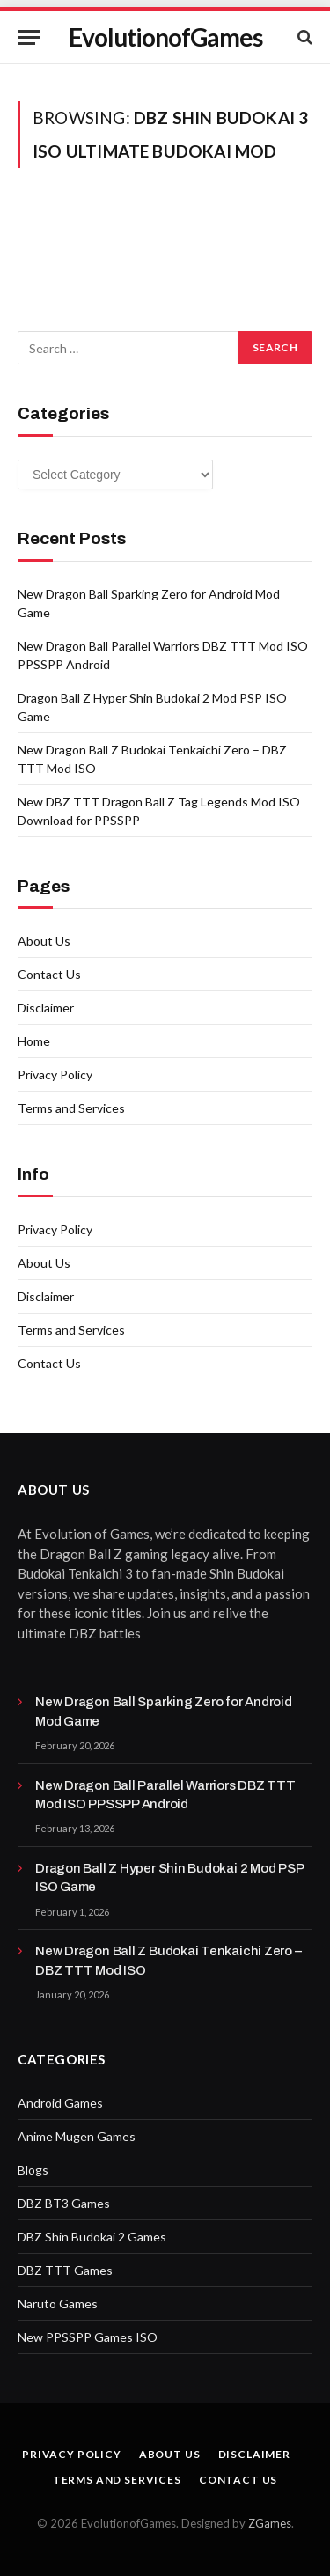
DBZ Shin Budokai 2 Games (92, 2236)
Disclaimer (46, 1007)
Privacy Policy (55, 1074)
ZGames (269, 2523)
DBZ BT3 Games (64, 2203)
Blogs (33, 2169)
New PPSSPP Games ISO (88, 2336)
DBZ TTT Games (65, 2270)
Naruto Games (58, 2303)
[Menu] (29, 37)
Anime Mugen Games (77, 2136)
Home (34, 1041)
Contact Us (49, 974)
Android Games (60, 2102)
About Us (44, 940)
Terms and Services (71, 1107)
